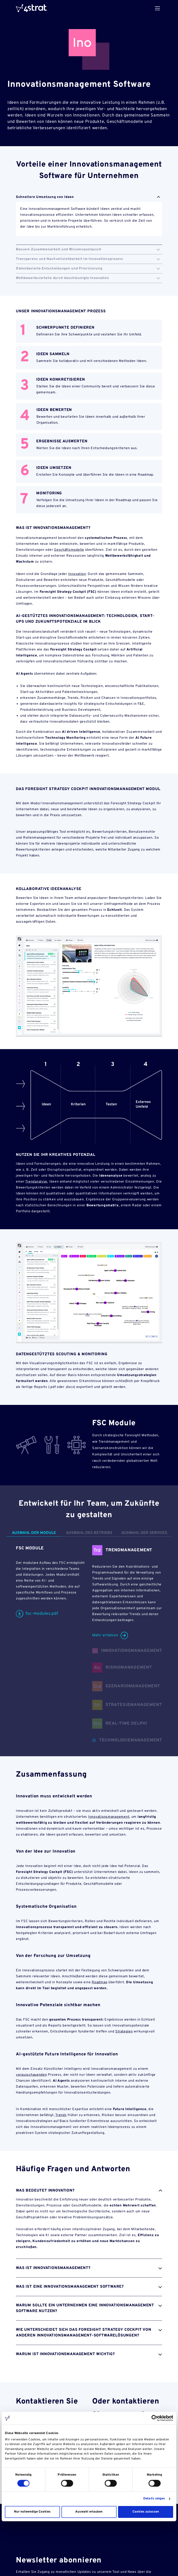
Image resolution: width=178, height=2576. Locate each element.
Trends (61, 2115)
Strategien (124, 2031)
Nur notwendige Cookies (32, 2512)
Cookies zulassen (145, 2512)
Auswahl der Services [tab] (144, 1532)
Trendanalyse (36, 1182)
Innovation (77, 574)
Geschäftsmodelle (69, 550)
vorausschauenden (31, 2075)
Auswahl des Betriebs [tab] (89, 1532)
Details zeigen (154, 2498)
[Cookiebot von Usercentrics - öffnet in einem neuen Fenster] (154, 2418)
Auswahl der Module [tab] (34, 1532)
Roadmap (99, 1982)
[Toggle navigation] (157, 8)
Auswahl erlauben (89, 2512)
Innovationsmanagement (108, 1817)
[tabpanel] (89, 219)
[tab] (89, 218)
